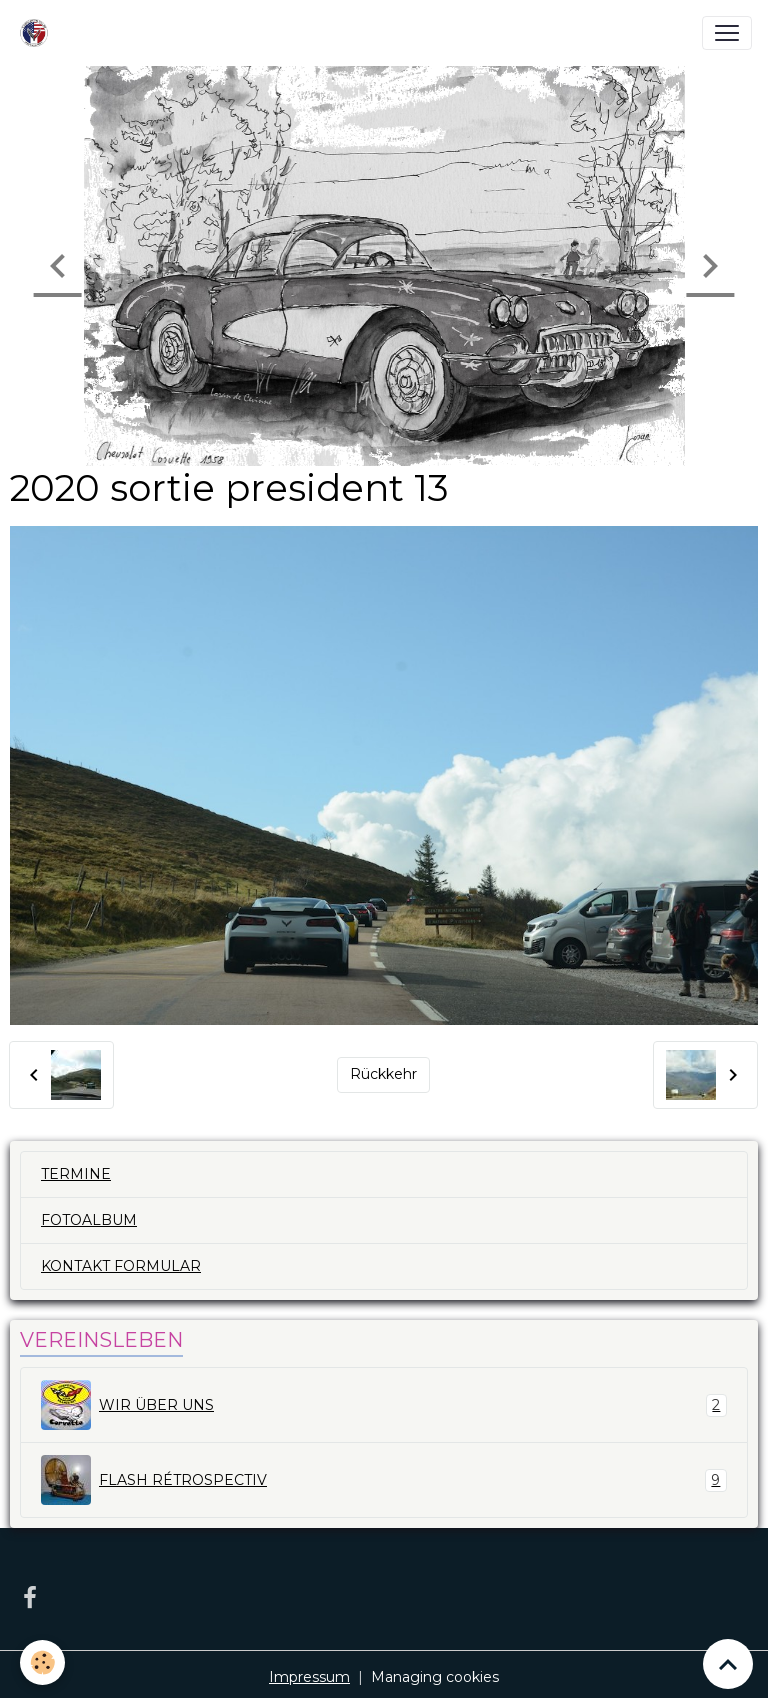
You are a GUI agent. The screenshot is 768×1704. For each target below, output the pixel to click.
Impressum (309, 1677)
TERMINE (76, 1174)
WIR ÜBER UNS (384, 1405)
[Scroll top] (728, 1664)
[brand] (38, 33)
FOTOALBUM (89, 1220)
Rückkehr (383, 1074)
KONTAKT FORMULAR (121, 1266)
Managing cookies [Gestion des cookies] (435, 1677)
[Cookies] (42, 1662)
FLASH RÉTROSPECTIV (384, 1480)
